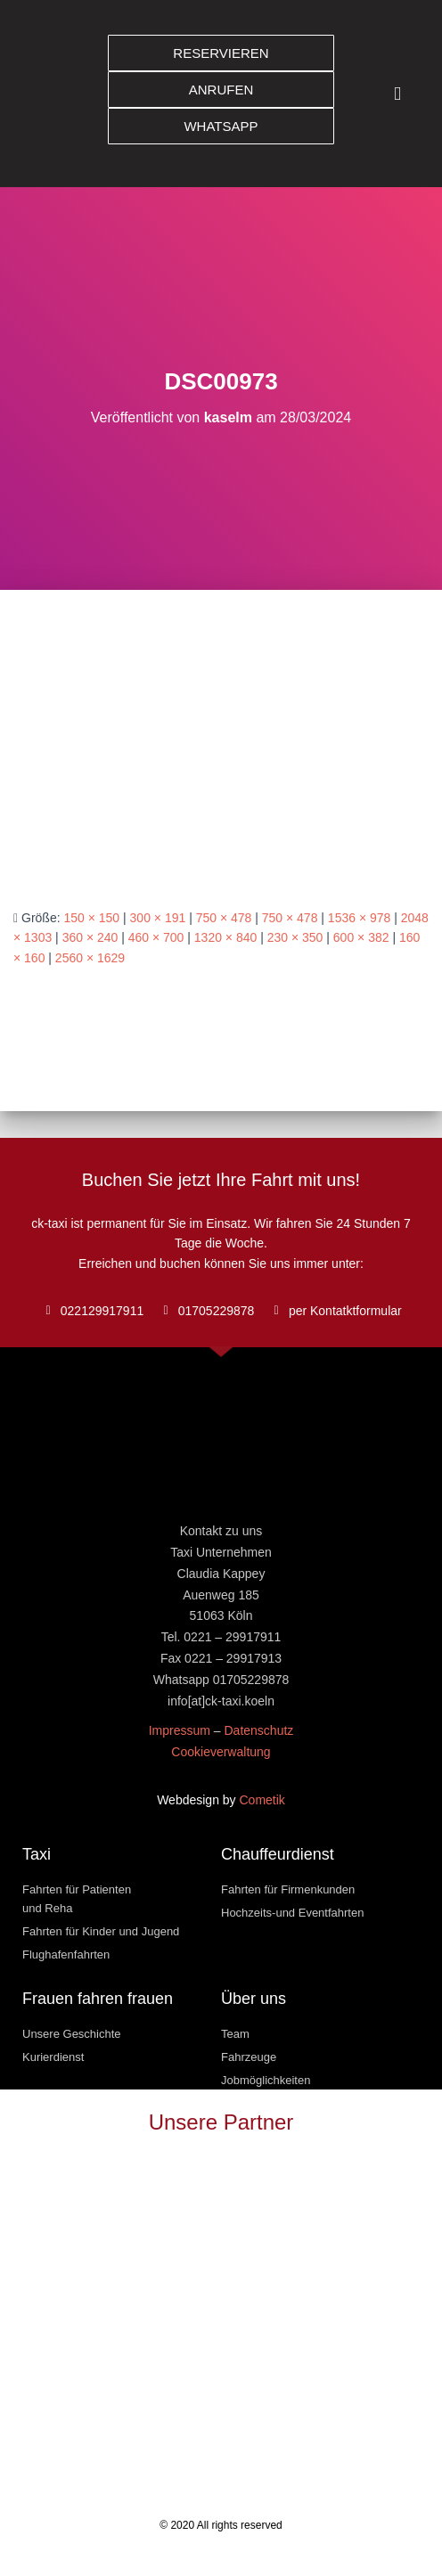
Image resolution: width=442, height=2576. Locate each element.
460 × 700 (156, 937)
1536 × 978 (359, 918)
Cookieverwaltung (220, 1752)
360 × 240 (90, 937)
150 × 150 (91, 918)
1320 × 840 (225, 937)
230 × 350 (295, 937)
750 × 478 (224, 918)
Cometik (262, 1800)
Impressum (179, 1730)
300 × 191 (158, 918)
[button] (397, 94)
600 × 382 (361, 937)
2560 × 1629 (90, 958)
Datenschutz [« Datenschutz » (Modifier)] (258, 1730)
